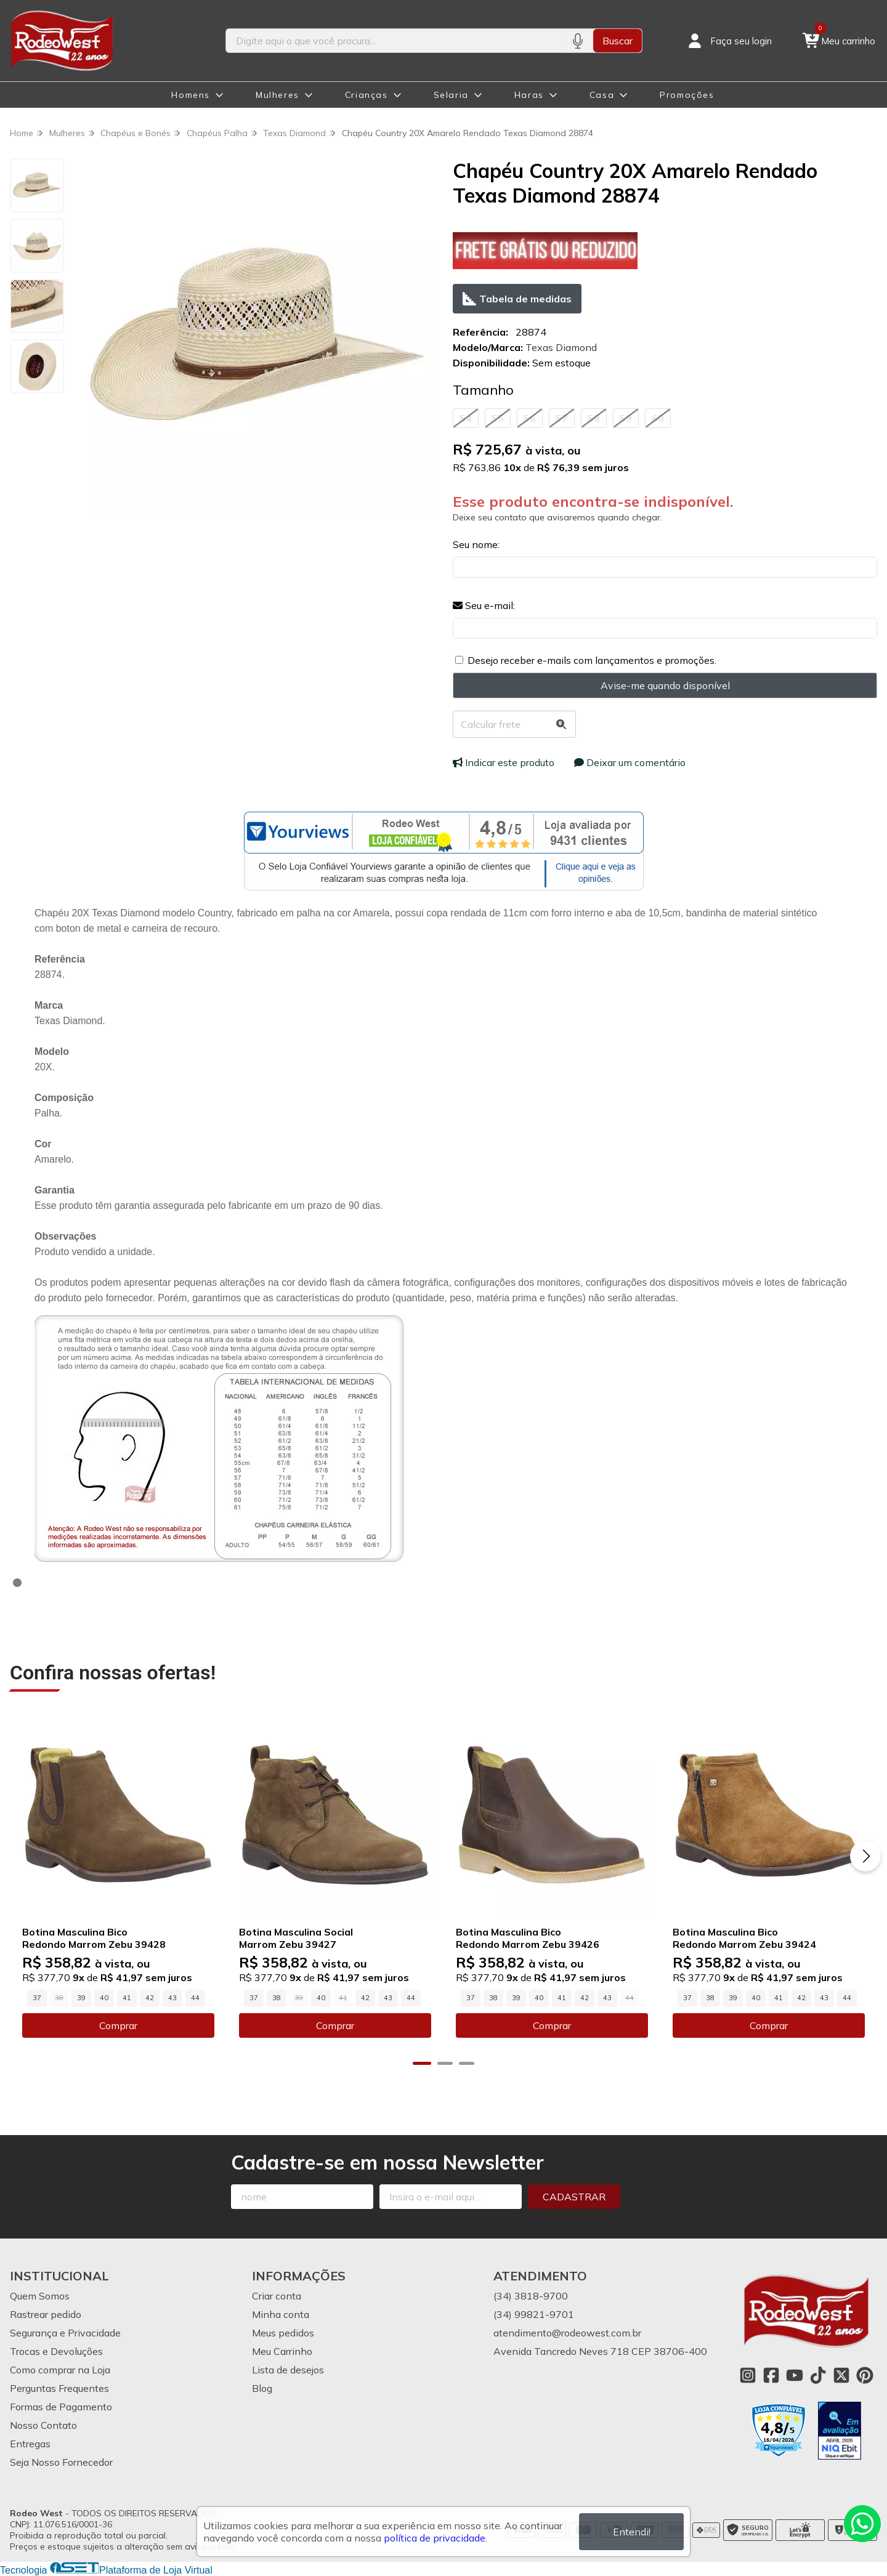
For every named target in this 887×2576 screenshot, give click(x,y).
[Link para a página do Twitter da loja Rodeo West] (841, 2375)
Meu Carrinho (282, 2351)
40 (104, 1997)
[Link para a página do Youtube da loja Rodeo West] (794, 2375)
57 (562, 418)
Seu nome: (476, 544)
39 (81, 1997)
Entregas (30, 2443)
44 (195, 1997)
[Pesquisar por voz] (577, 40)
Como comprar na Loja (60, 2370)
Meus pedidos (283, 2333)
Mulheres (277, 94)
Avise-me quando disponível (665, 685)
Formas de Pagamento (61, 2406)
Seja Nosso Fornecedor (61, 2462)
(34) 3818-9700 (530, 2296)
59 (626, 418)
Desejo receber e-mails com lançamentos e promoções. (592, 660)
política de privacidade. (435, 2538)
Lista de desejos (288, 2370)
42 (149, 1997)
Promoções (687, 94)
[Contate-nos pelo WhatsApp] (862, 2523)
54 (466, 418)
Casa (601, 94)
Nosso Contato (43, 2425)
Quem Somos (40, 2296)
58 (594, 418)
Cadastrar (574, 2196)
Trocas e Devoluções (56, 2351)
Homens (190, 94)
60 (658, 418)
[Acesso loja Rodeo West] (728, 40)
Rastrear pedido (45, 2314)
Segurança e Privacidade (65, 2333)
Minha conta (280, 2314)
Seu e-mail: (484, 605)
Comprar (118, 2025)
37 (37, 1997)
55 (498, 418)
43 (172, 1997)
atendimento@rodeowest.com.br (567, 2333)
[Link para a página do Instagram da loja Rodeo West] (747, 2375)
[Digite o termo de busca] (394, 40)
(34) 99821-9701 (533, 2314)
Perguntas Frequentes (59, 2388)
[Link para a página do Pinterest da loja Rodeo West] (864, 2375)
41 (127, 1997)
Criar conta (276, 2296)
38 (276, 1997)
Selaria (451, 94)
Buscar (617, 40)
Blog (262, 2388)
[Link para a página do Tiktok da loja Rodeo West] (818, 2375)
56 (530, 418)
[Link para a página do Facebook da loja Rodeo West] (771, 2375)
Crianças (366, 94)
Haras (529, 94)
